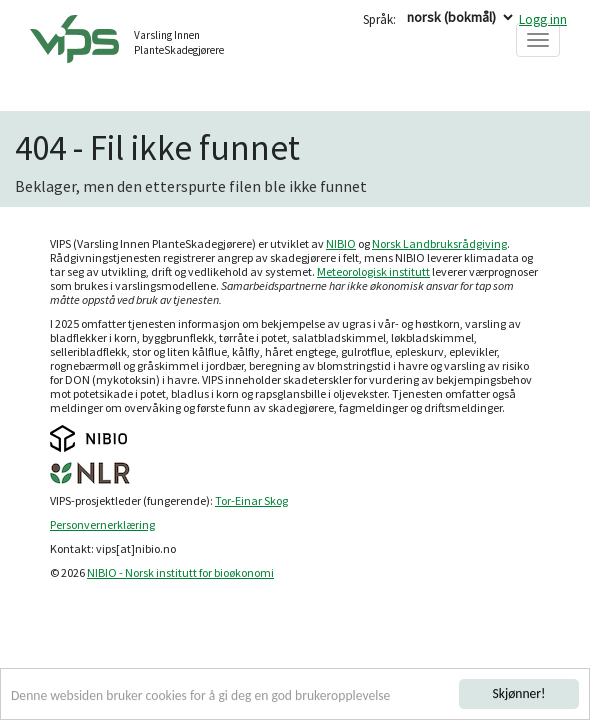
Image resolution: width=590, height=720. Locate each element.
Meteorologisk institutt (373, 271)
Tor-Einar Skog (251, 500)
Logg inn (543, 19)
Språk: (379, 19)
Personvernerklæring (102, 524)
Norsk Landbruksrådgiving (439, 243)
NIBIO (341, 243)
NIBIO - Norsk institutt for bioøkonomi (180, 572)
